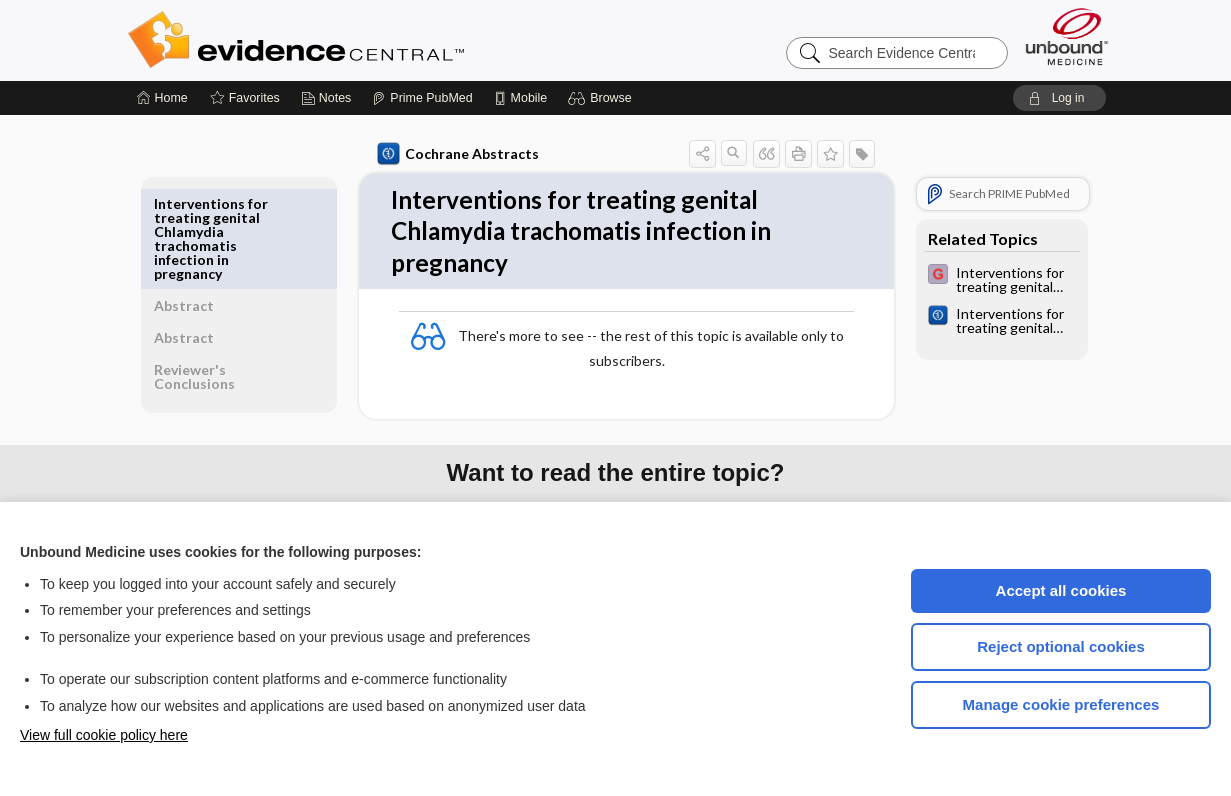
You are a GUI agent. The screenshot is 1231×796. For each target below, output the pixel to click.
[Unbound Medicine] (1067, 36)
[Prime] (422, 98)
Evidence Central (376, 40)
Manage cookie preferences (1061, 704)
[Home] (162, 98)
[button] (602, 98)
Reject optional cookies (1061, 646)
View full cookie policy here (104, 735)
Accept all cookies (1061, 590)
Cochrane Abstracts (455, 154)
